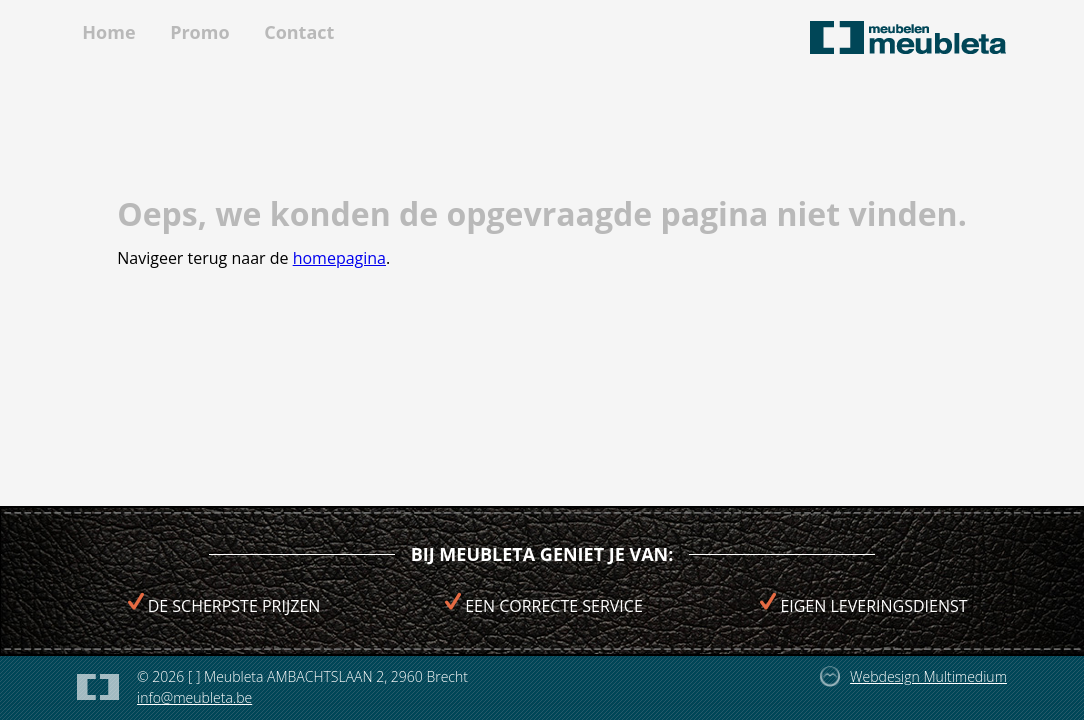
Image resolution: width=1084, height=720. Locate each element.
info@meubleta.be (194, 697)
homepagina (339, 258)
